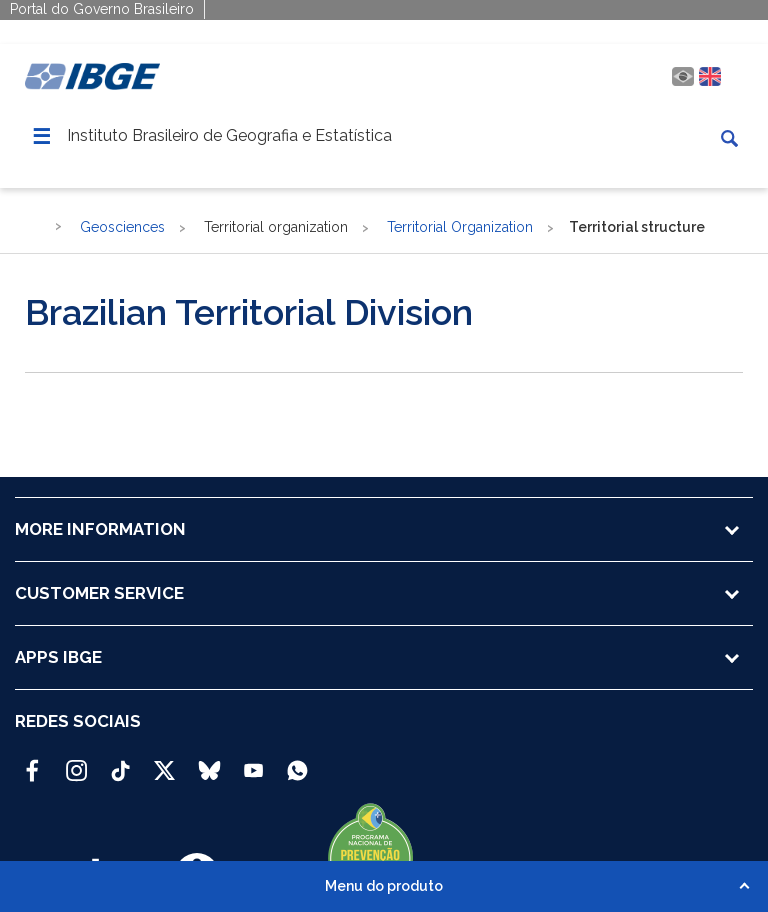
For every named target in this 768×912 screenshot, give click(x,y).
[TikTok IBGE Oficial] (120, 762)
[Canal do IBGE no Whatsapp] (297, 762)
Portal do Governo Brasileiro (102, 9)
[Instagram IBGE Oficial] (76, 762)
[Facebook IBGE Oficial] (32, 762)
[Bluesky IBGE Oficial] (209, 762)
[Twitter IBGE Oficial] (164, 770)
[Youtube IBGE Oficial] (253, 762)
